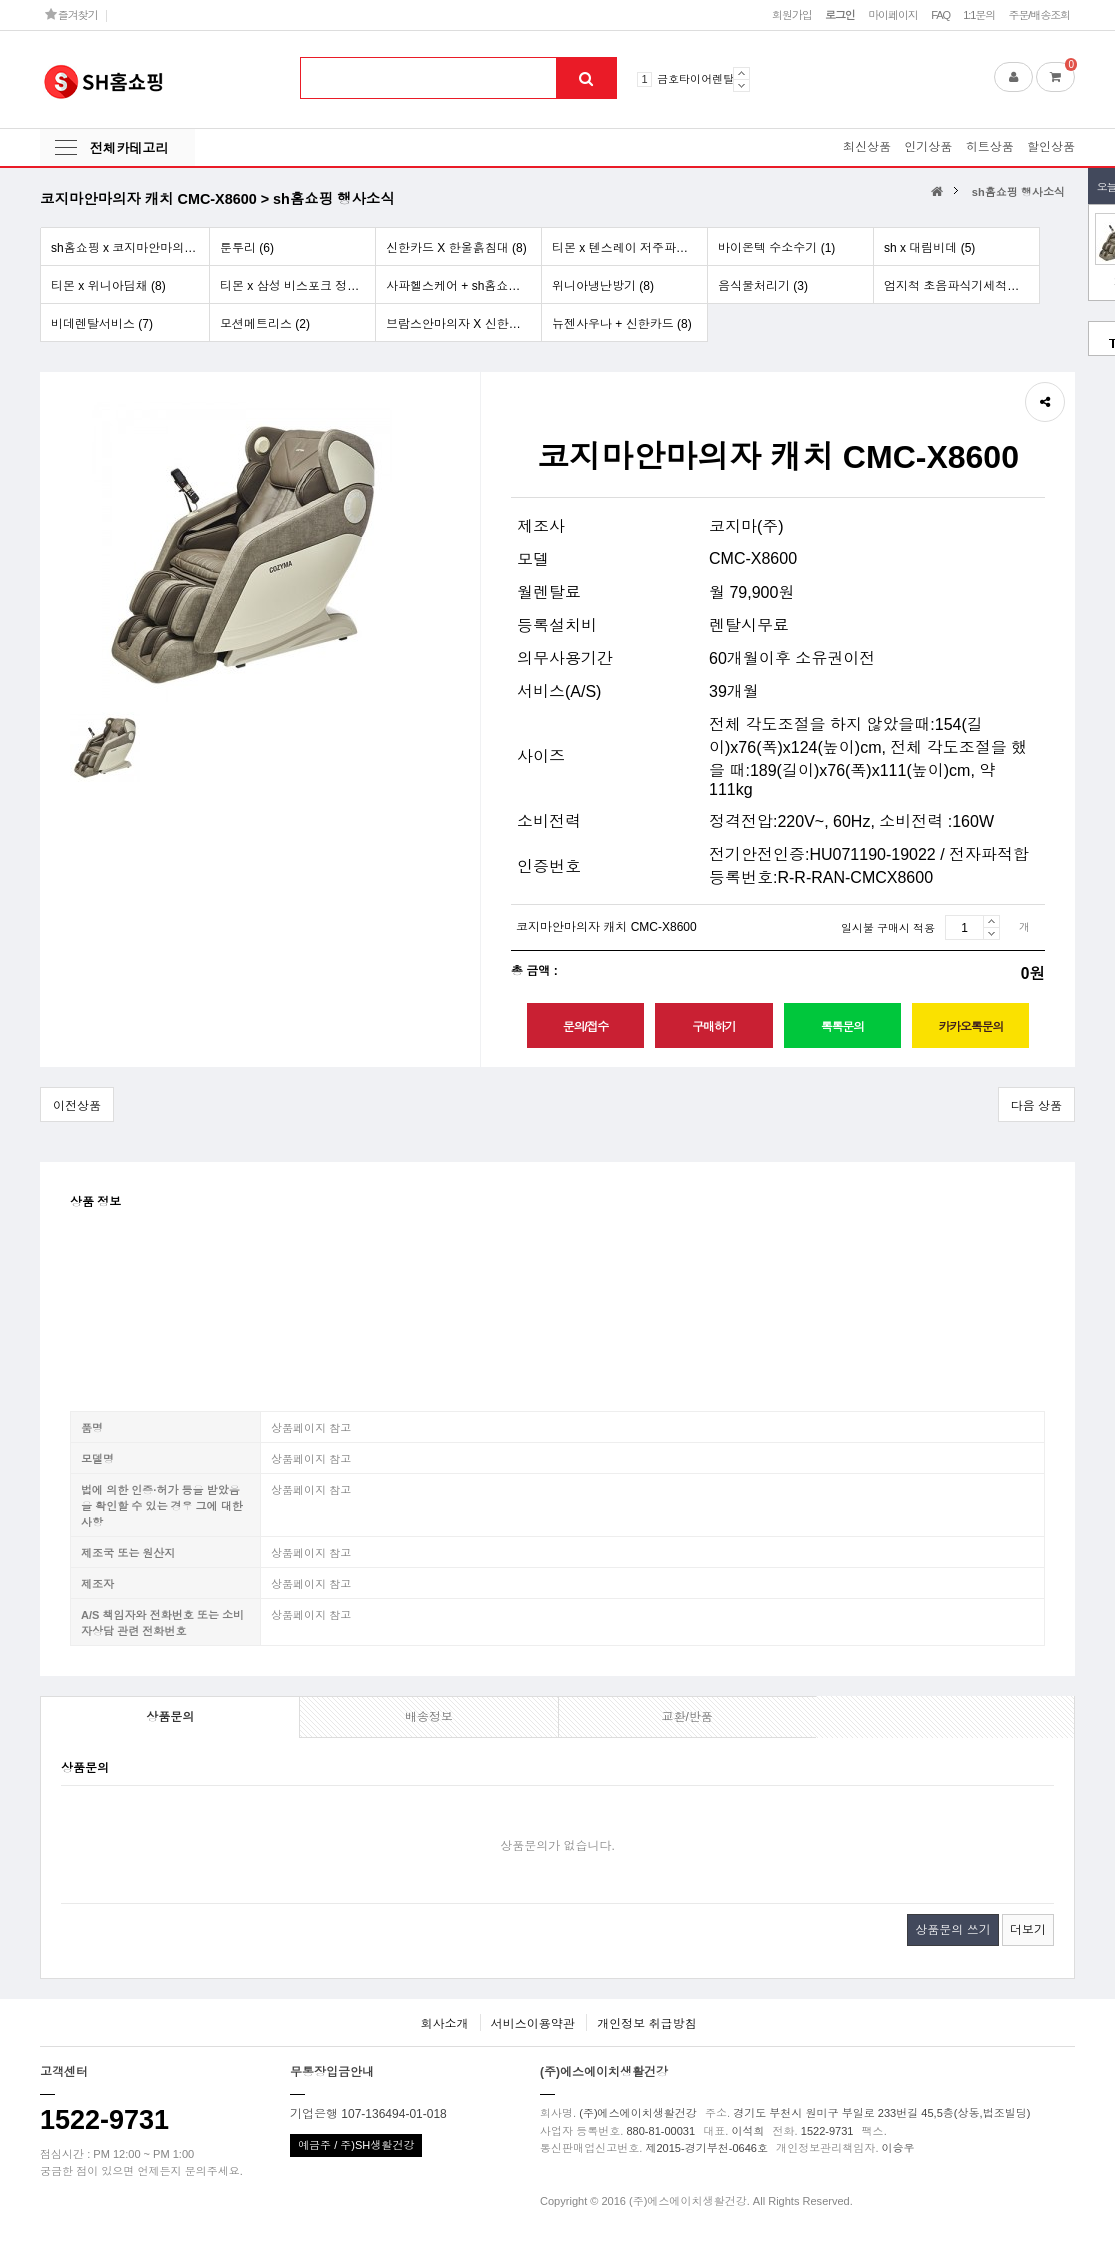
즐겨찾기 (71, 14)
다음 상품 (1036, 1106)
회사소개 (444, 2024)
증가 (991, 921)
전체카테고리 (129, 148)
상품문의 (170, 1717)
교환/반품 (686, 1717)
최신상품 (867, 147)
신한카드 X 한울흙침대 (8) (456, 248)
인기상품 (928, 147)
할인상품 (1051, 147)
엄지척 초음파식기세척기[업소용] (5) (961, 286)
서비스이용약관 (533, 2024)
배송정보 (429, 1717)
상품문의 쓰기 (952, 1930)
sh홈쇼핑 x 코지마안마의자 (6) (130, 248)
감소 (991, 933)
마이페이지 (893, 15)
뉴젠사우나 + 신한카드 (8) (622, 324)
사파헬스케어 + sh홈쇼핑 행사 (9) (463, 286)
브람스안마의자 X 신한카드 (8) (463, 324)
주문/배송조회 (1039, 15)
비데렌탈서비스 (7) (102, 324)
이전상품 (77, 1106)
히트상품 (990, 147)
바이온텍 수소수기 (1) (776, 248)
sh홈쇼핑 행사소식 (1018, 192)
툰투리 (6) (247, 248)
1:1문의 (979, 15)
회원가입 (792, 15)
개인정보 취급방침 (646, 2024)
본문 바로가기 (0, 0)
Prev (741, 73)
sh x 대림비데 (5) (929, 248)
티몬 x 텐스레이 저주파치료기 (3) (629, 248)
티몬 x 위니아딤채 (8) (108, 286)
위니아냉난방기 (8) (603, 286)
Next (741, 85)
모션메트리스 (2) (265, 324)
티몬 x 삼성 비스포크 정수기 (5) (297, 286)
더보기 (1028, 1930)
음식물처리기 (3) (763, 286)
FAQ (940, 15)
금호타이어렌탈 (695, 79)
